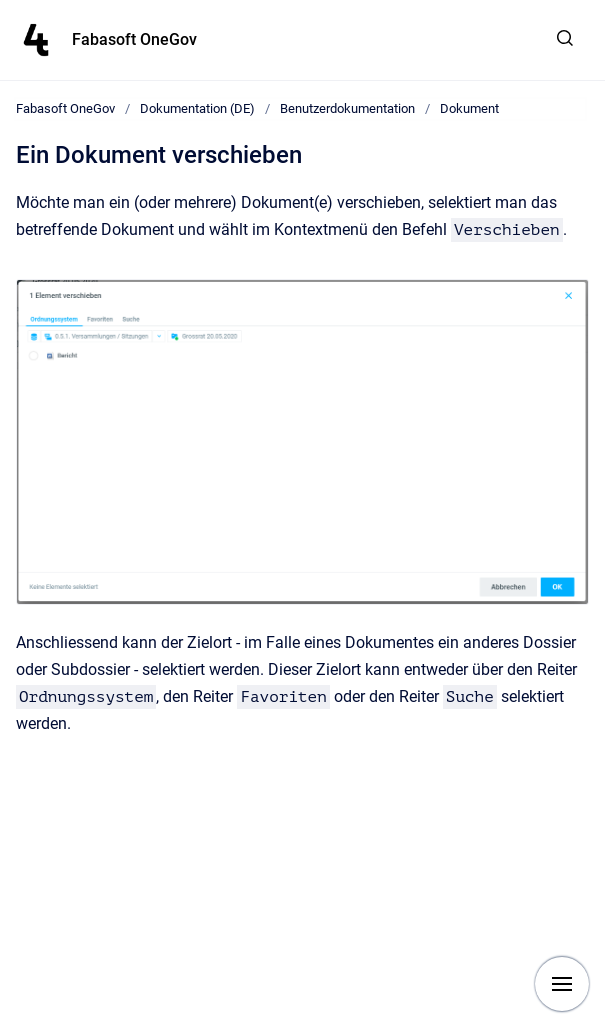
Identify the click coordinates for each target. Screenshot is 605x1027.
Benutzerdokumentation (347, 108)
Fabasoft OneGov (134, 39)
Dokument (469, 108)
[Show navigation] (562, 984)
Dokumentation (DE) (197, 108)
